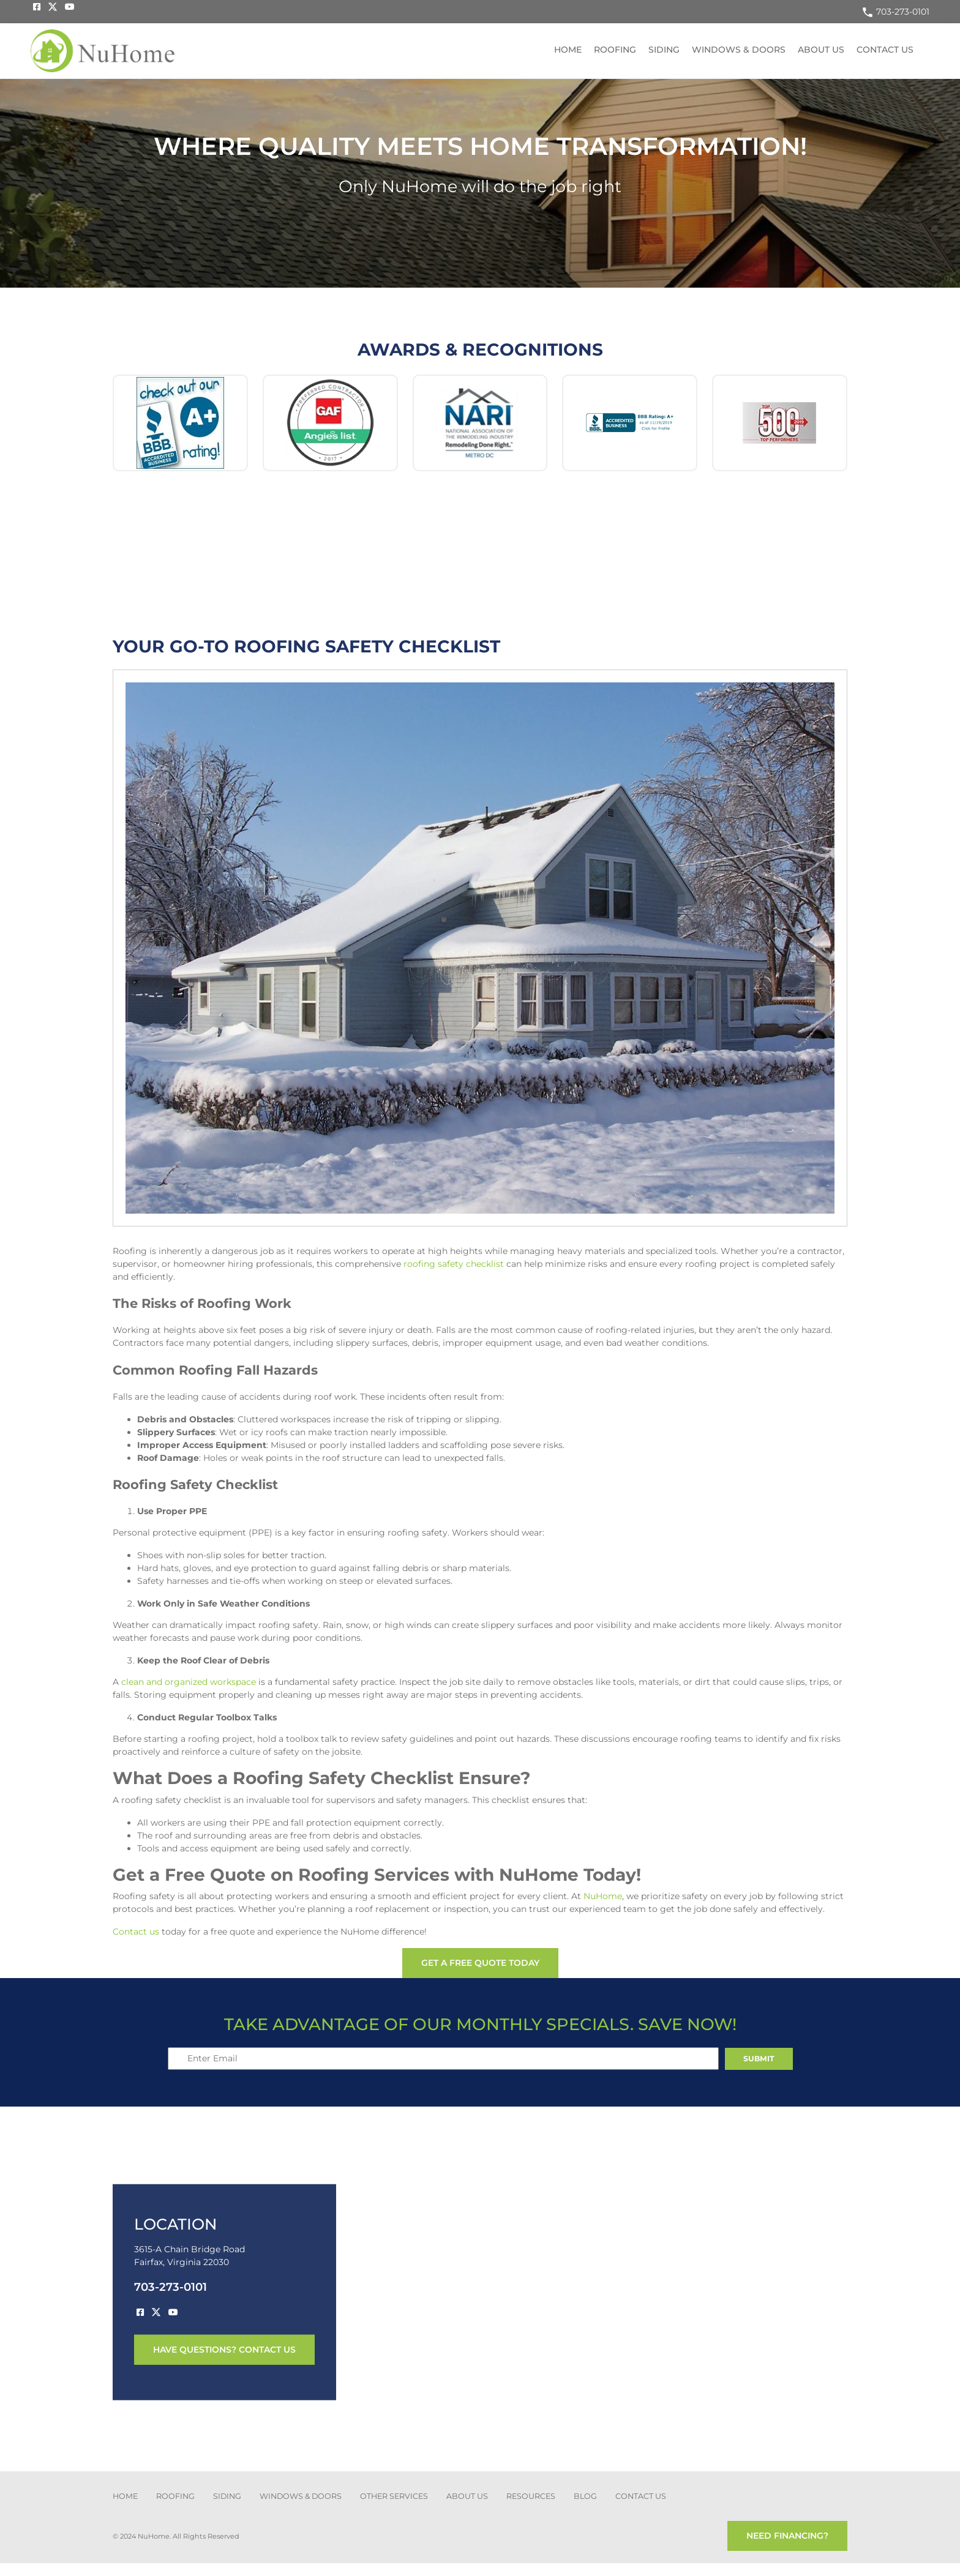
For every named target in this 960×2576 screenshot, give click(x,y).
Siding (664, 49)
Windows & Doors (739, 49)
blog (585, 2496)
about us (467, 2496)
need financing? (787, 2535)
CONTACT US (640, 2496)
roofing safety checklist (453, 1263)
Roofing (615, 49)
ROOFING (175, 2496)
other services (394, 2496)
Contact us (136, 1931)
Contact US (885, 49)
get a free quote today (480, 1962)
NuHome (602, 1896)
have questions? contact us (224, 2348)
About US (821, 49)
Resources (530, 2496)
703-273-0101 (895, 11)
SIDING (227, 2496)
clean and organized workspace (188, 1681)
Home (568, 49)
